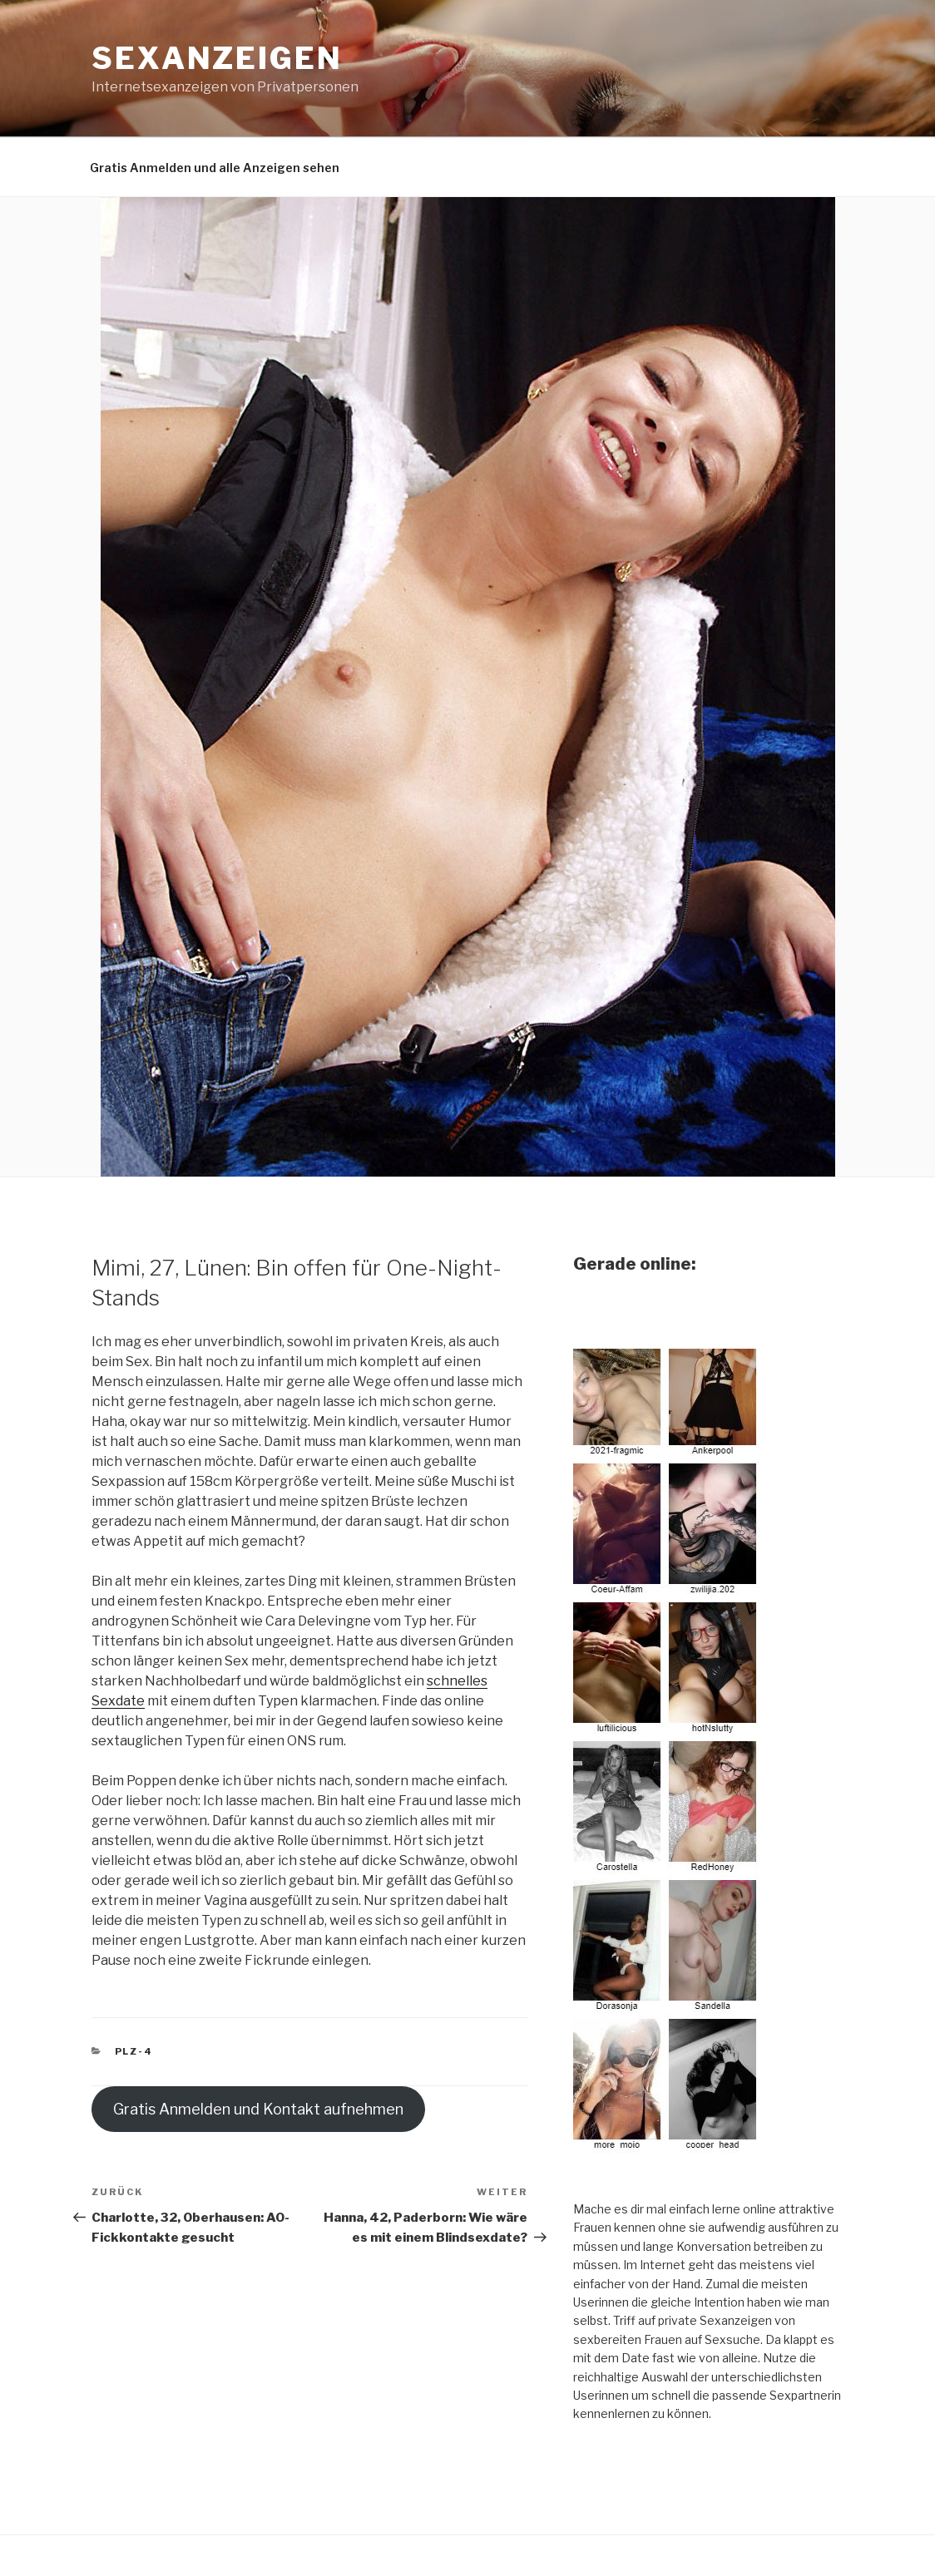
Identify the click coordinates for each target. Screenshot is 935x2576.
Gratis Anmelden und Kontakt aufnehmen (258, 2109)
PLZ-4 (134, 2051)
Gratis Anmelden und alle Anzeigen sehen (214, 167)
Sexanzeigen (217, 58)
